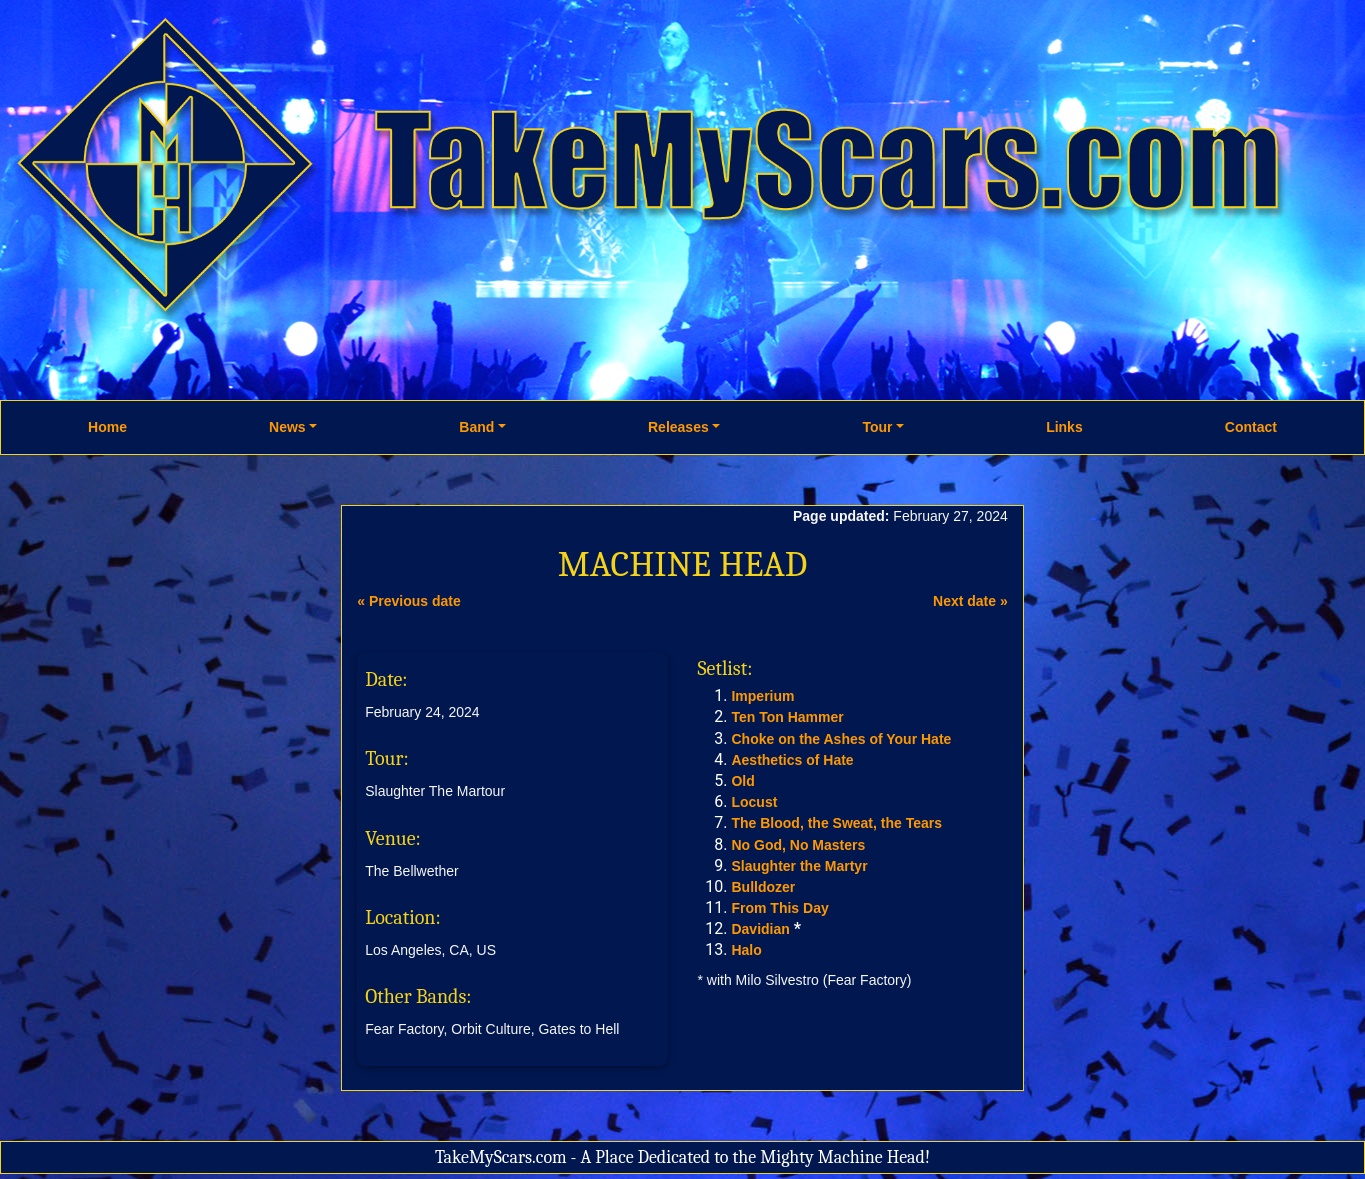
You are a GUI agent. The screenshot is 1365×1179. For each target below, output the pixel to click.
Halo (746, 950)
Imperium (762, 696)
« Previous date (409, 601)
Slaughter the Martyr (799, 866)
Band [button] (476, 427)
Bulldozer (763, 887)
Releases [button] (678, 427)
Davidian (760, 929)
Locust (754, 802)
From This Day (779, 908)
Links (1064, 427)
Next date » (970, 601)
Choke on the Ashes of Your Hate (841, 739)
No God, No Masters (798, 845)
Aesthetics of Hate (792, 760)
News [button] (287, 427)
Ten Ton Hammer (787, 717)
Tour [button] (877, 427)
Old (742, 781)
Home (107, 427)
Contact (1251, 427)
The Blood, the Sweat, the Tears (836, 823)
